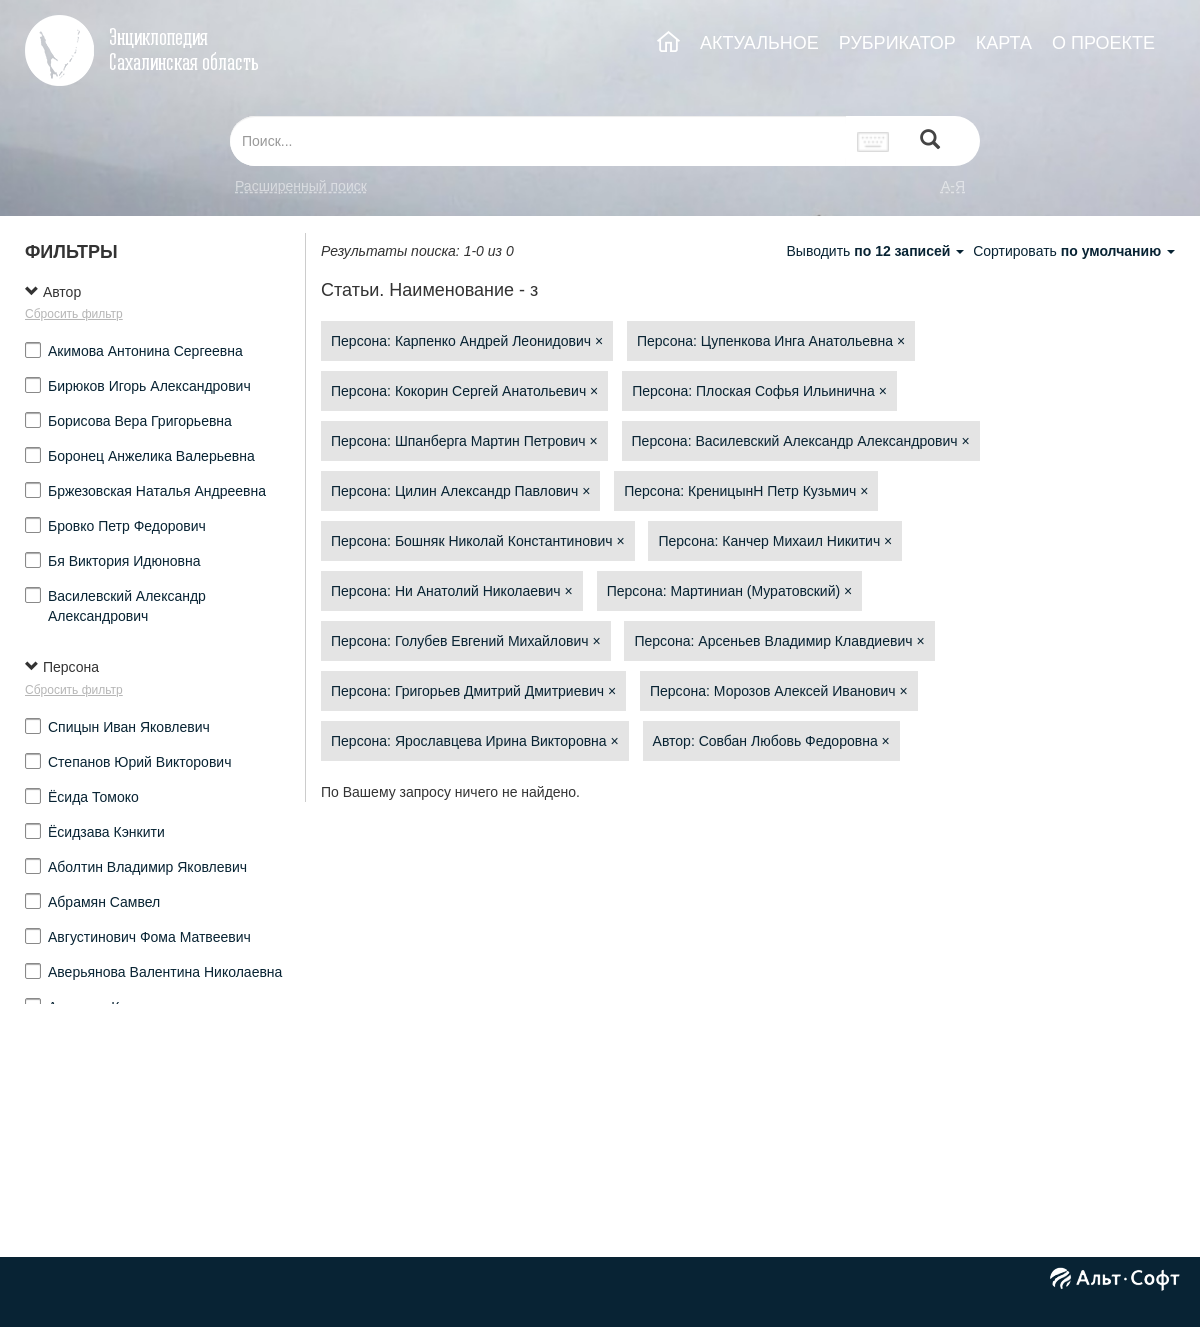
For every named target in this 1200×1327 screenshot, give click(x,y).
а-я (953, 186)
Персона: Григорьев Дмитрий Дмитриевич (473, 691)
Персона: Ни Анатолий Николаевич (452, 591)
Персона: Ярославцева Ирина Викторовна (475, 741)
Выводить (877, 251)
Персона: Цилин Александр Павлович (460, 491)
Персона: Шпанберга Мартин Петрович (464, 441)
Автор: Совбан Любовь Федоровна (771, 741)
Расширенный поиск (301, 186)
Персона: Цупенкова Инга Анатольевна (771, 341)
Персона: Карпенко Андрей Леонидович (467, 341)
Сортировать (1074, 251)
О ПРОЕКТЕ (1103, 43)
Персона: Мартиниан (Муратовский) (730, 591)
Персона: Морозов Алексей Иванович (779, 691)
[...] (538, 141)
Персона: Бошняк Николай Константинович (478, 541)
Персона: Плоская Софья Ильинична (759, 391)
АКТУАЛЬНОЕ (759, 43)
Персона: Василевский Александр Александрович (801, 441)
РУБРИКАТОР (897, 43)
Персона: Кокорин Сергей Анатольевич (464, 391)
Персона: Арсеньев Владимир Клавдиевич (779, 641)
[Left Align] (930, 141)
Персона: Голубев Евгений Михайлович (466, 641)
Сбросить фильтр (74, 314)
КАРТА (1004, 43)
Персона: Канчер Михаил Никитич (775, 541)
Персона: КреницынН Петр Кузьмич (746, 491)
